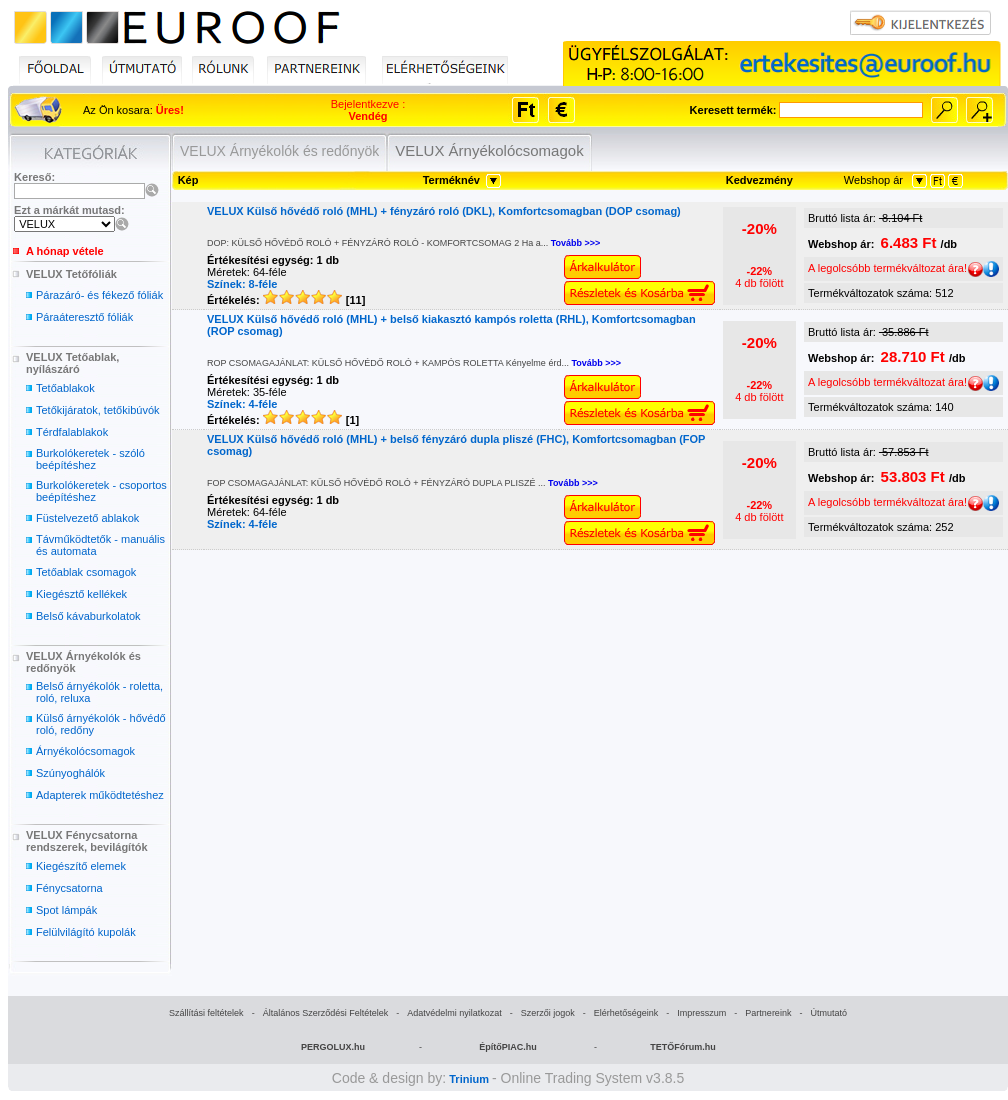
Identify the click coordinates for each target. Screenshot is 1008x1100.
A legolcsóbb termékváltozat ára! (895, 268)
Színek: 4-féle (242, 404)
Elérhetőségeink (626, 1013)
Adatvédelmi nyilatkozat (454, 1013)
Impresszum (701, 1013)
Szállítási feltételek (206, 1013)
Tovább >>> (576, 243)
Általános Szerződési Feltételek (326, 1013)
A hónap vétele (65, 251)
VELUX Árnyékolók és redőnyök (279, 151)
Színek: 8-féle (242, 284)
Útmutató (828, 1013)
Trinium (469, 1079)
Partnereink (768, 1013)
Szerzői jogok (548, 1013)
